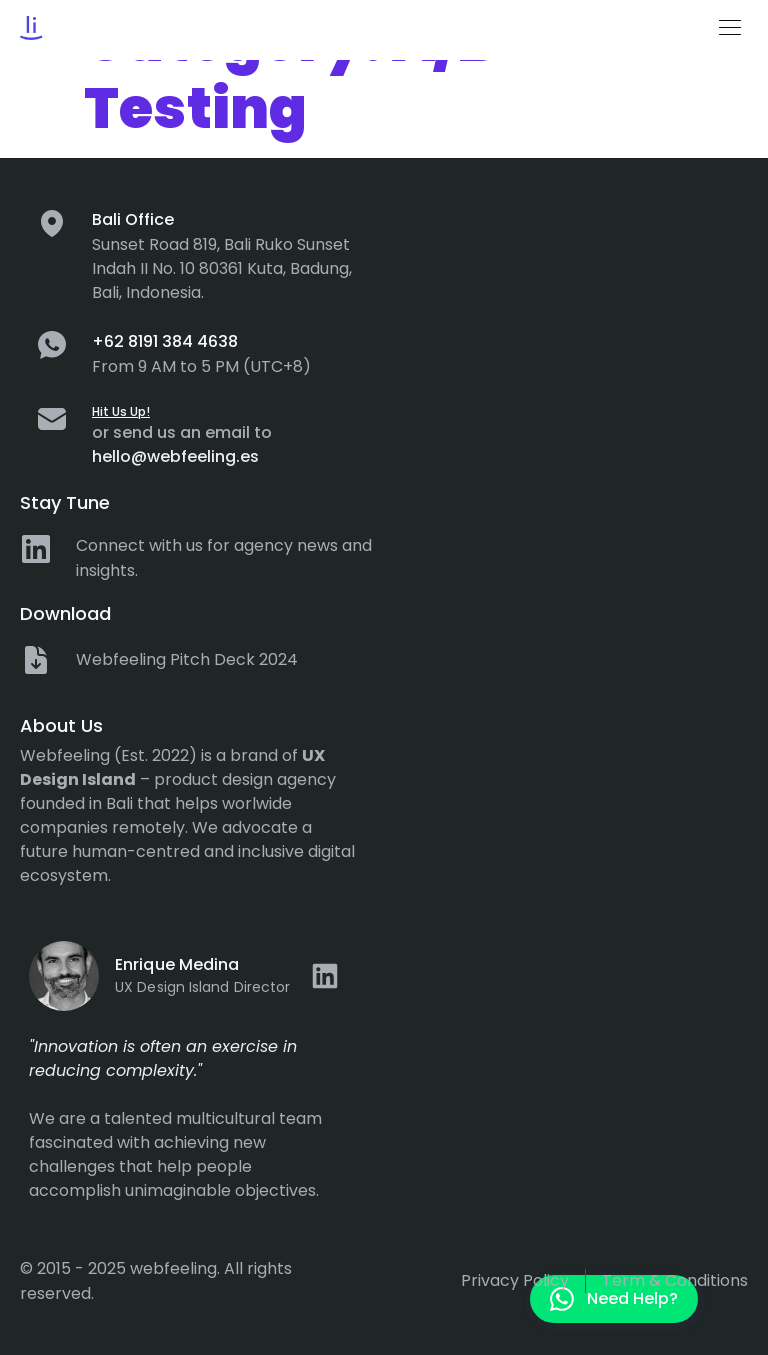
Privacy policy (515, 1280)
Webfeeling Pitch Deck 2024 (187, 659)
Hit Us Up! (121, 411)
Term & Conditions (675, 1280)
